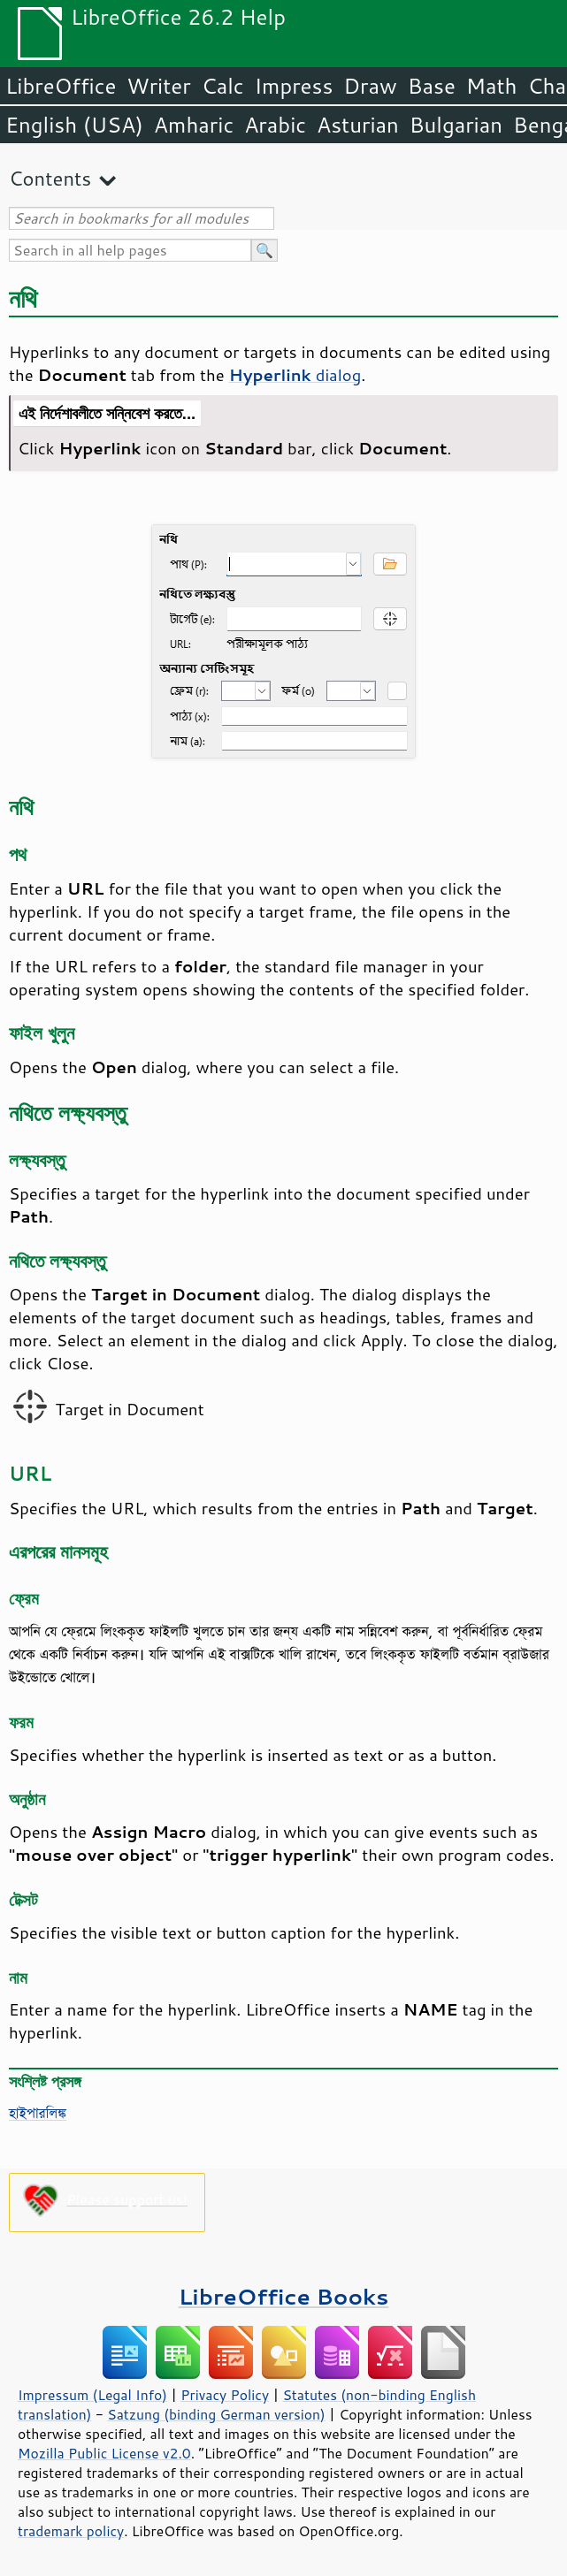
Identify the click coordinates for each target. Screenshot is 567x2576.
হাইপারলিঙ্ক (37, 2112)
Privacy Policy (224, 2395)
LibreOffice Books (284, 2296)
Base (432, 86)
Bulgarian (456, 125)
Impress (294, 86)
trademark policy (71, 2531)
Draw (369, 86)
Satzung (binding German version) (216, 2414)
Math (491, 86)
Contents (50, 178)
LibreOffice (60, 86)
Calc (223, 86)
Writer (158, 86)
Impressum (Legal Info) (92, 2395)
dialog (295, 374)
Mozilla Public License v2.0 (104, 2453)
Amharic (194, 125)
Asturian (358, 125)
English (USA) (74, 125)
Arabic (275, 125)
